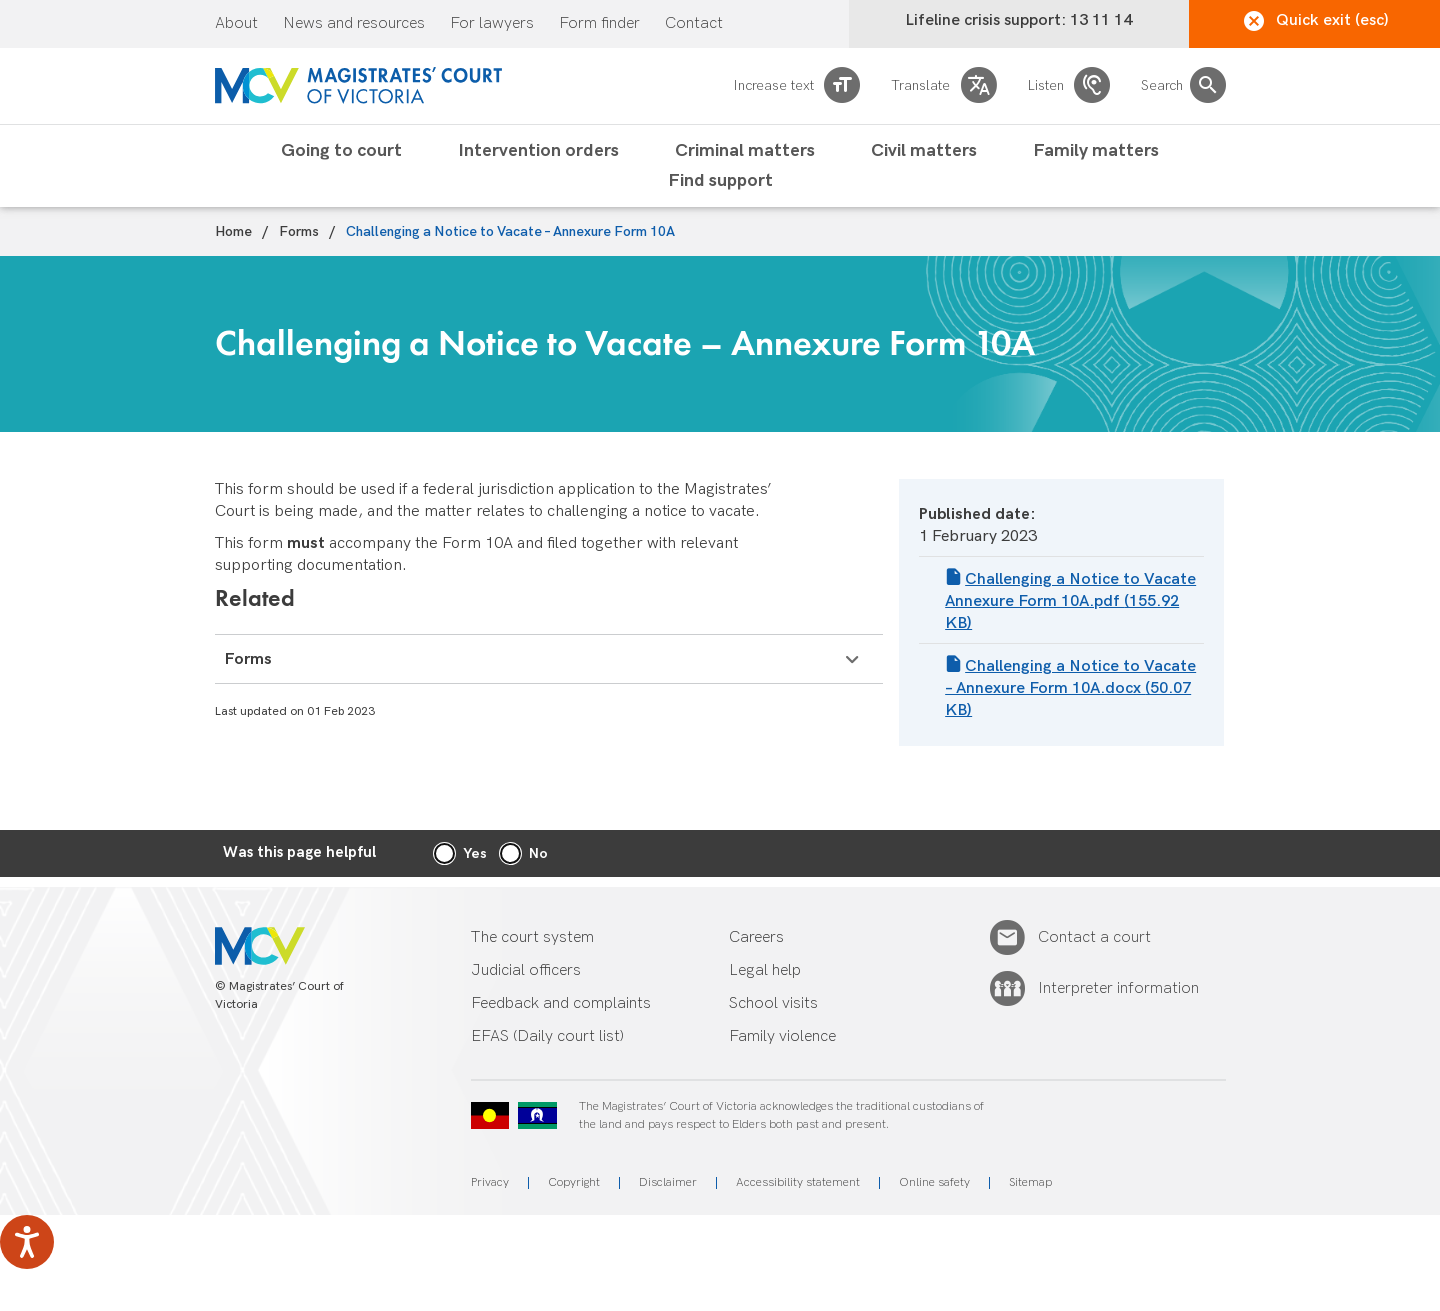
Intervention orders (538, 151)
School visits (773, 1003)
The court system (532, 937)
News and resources (354, 24)
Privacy (490, 1182)
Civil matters (924, 151)
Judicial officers (526, 970)
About (236, 24)
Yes (475, 853)
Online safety (934, 1182)
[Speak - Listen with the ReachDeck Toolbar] (27, 1242)
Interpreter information (1118, 989)
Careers (756, 937)
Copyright (574, 1182)
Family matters (1096, 151)
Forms (299, 232)
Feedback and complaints (561, 1003)
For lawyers (492, 24)
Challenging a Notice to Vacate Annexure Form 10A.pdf (1070, 601)
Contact (694, 24)
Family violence (782, 1036)
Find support (720, 181)
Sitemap (1030, 1182)
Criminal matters (745, 151)
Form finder (599, 24)
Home (233, 232)
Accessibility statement (798, 1182)
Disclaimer (668, 1182)
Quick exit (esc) (1316, 21)
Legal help (765, 970)
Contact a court (1094, 938)
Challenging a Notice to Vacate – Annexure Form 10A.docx (1070, 688)
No (538, 853)
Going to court (341, 151)
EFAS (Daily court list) (547, 1036)
